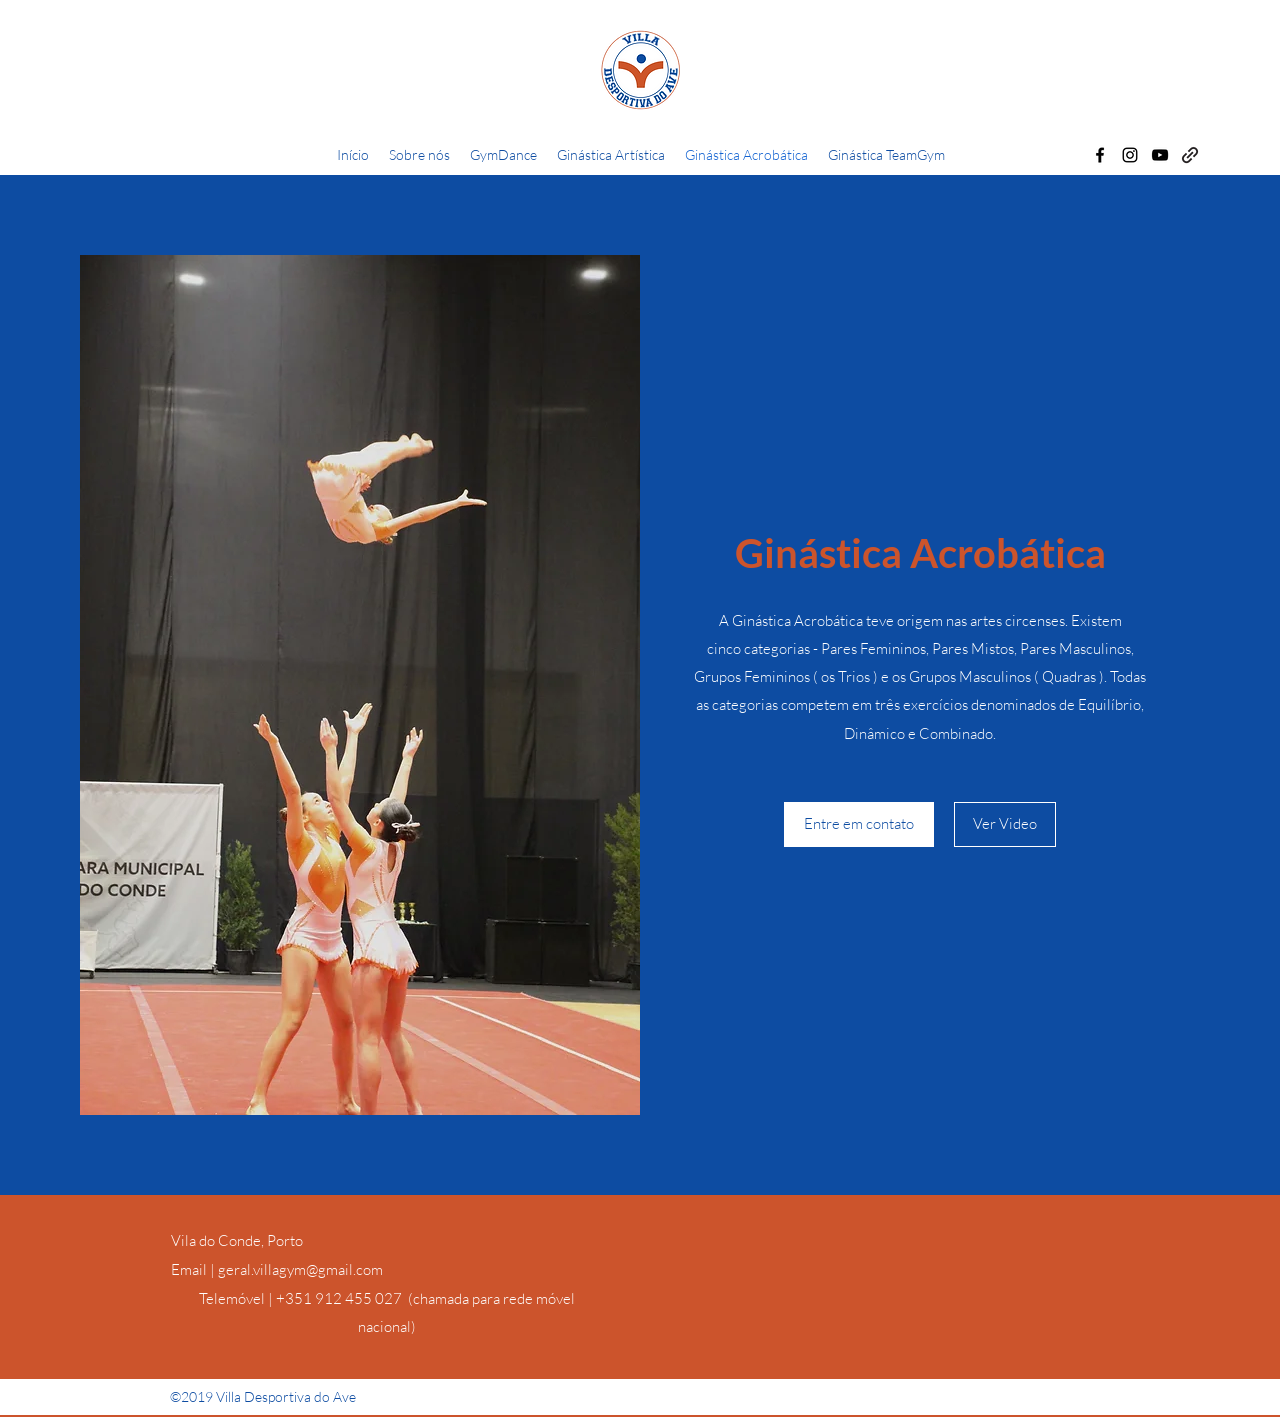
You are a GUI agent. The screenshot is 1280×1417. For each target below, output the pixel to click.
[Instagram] (1130, 155)
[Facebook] (1100, 155)
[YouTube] (1160, 155)
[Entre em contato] (859, 824)
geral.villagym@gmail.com (300, 1269)
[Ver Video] (1005, 824)
